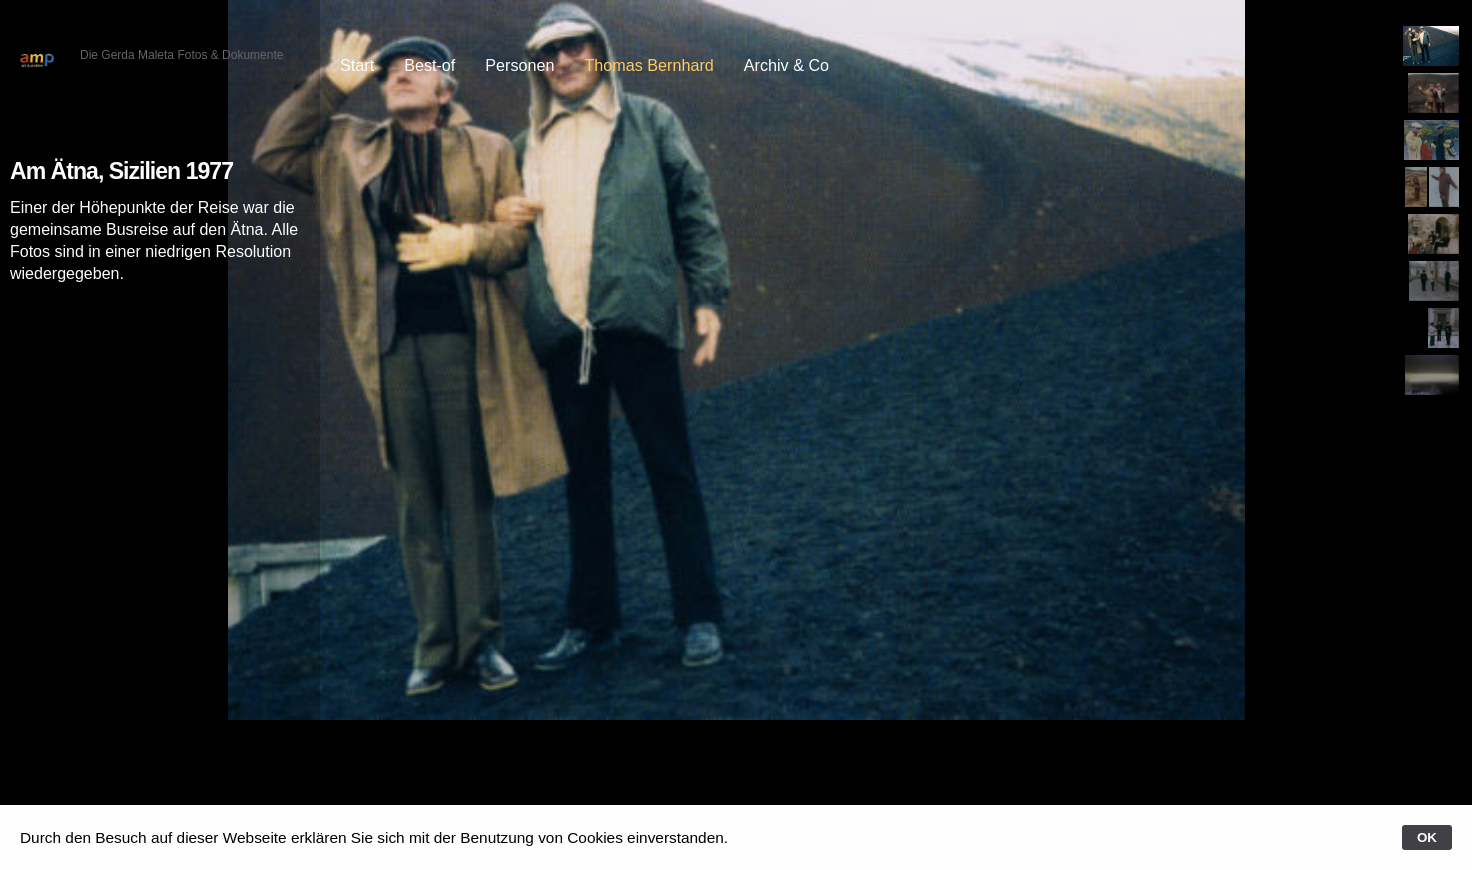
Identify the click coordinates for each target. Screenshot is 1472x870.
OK (1427, 837)
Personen (519, 65)
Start (357, 65)
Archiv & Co (786, 65)
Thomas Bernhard (648, 65)
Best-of (429, 65)
